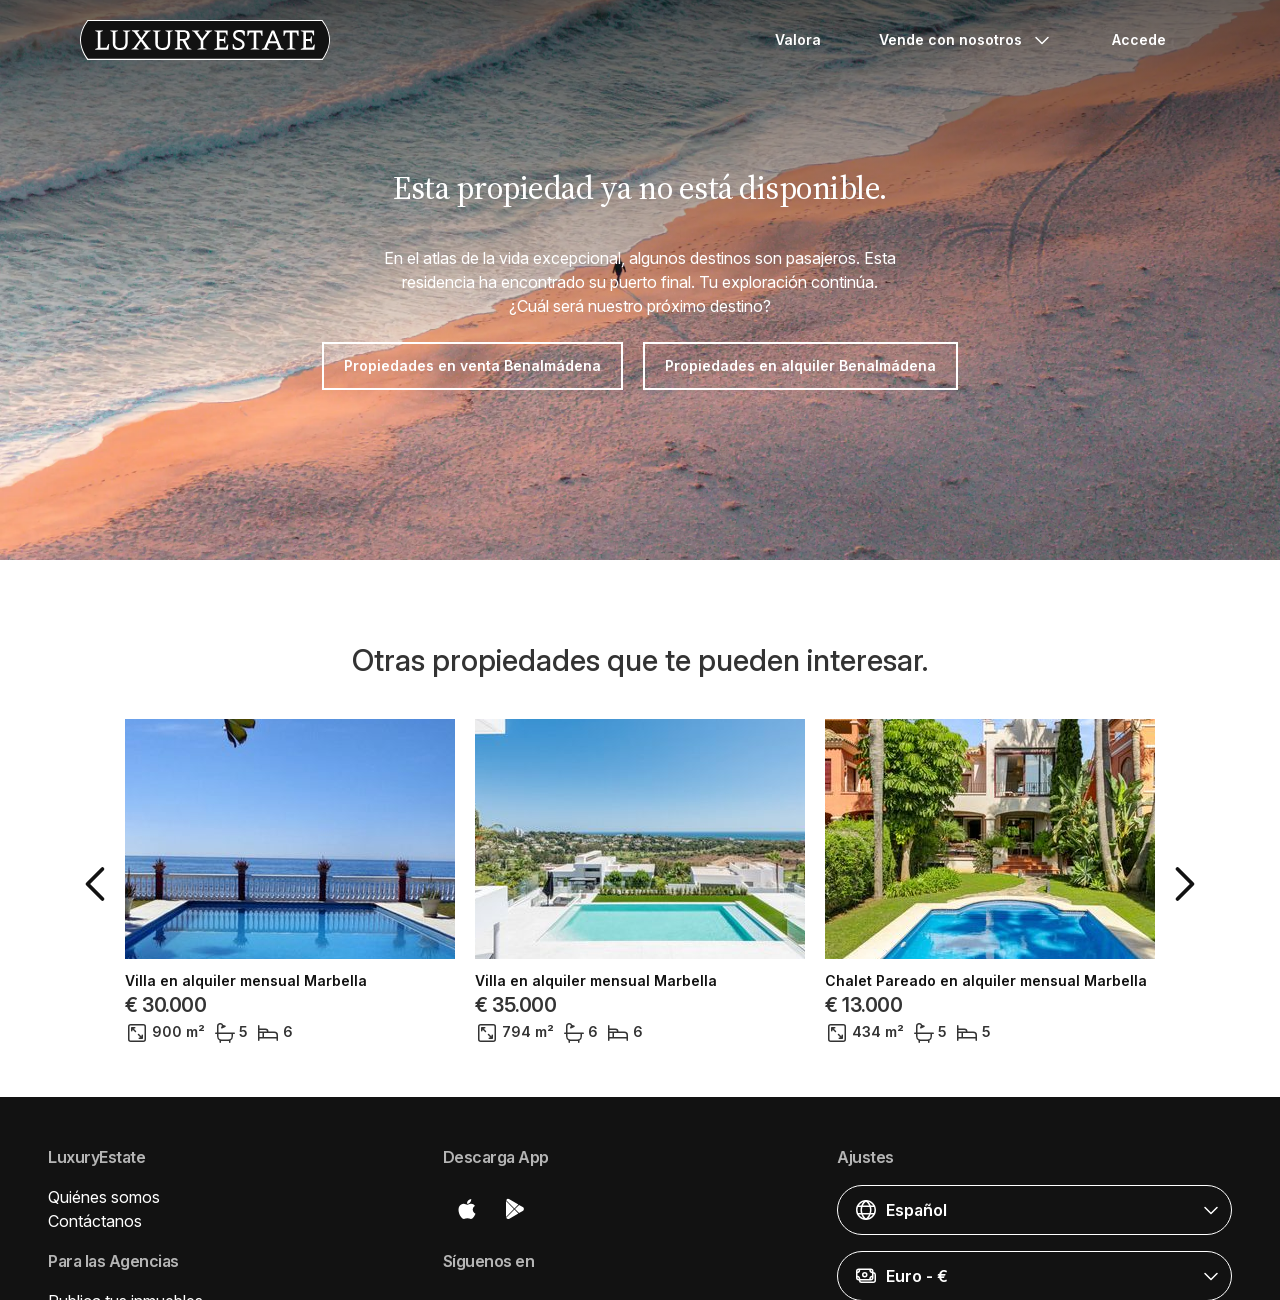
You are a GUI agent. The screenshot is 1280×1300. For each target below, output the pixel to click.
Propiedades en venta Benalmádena (472, 365)
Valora (798, 39)
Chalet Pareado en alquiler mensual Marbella (986, 981)
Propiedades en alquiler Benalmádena (800, 365)
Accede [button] (1139, 39)
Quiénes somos (104, 1197)
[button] (99, 884)
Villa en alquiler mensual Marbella (246, 981)
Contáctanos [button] (95, 1221)
